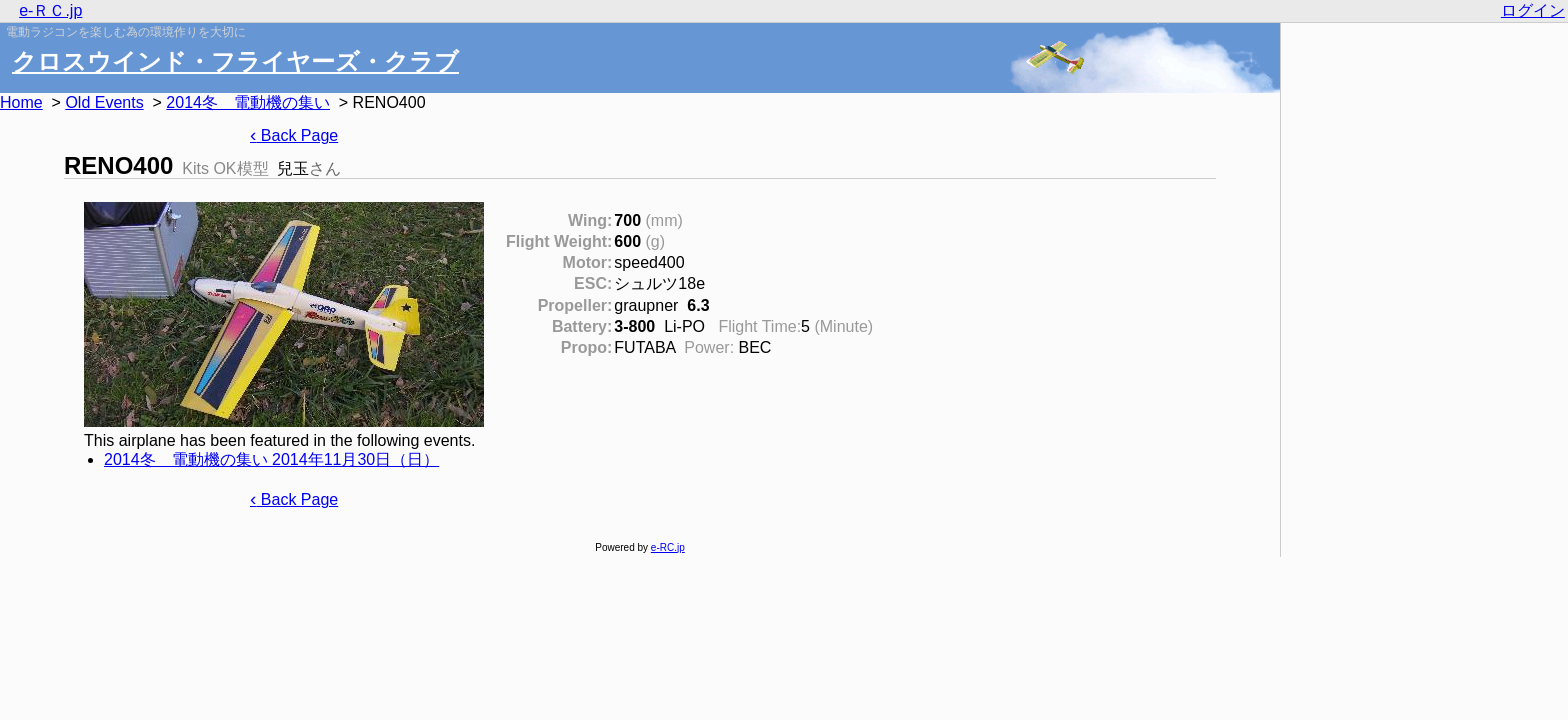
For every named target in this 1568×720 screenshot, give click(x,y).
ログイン (1533, 10)
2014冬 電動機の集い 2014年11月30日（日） (271, 459)
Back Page (294, 135)
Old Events (104, 102)
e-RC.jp (668, 547)
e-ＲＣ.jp (50, 10)
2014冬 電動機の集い (248, 102)
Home (21, 102)
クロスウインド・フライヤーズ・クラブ (235, 61)
